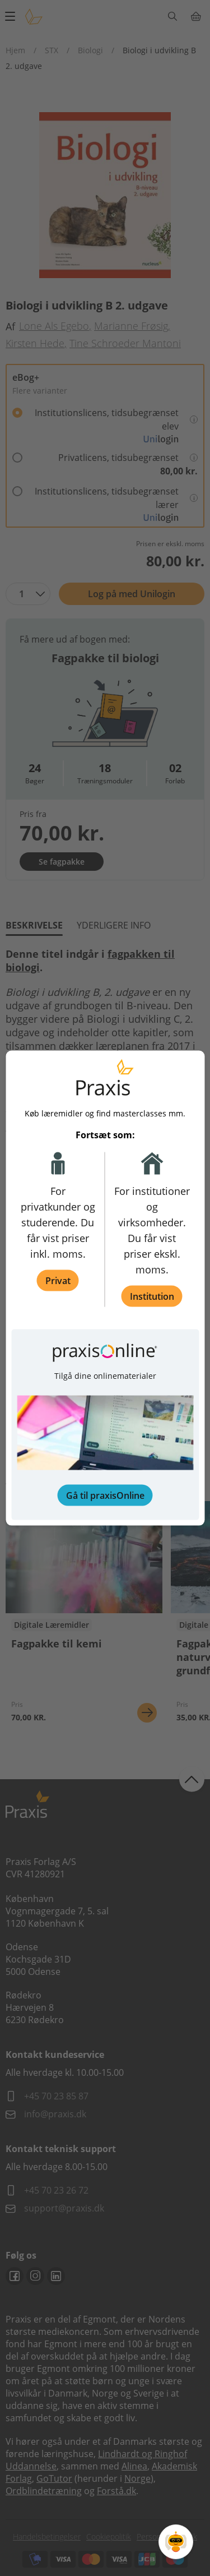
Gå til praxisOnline (105, 1495)
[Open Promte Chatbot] (175, 2541)
